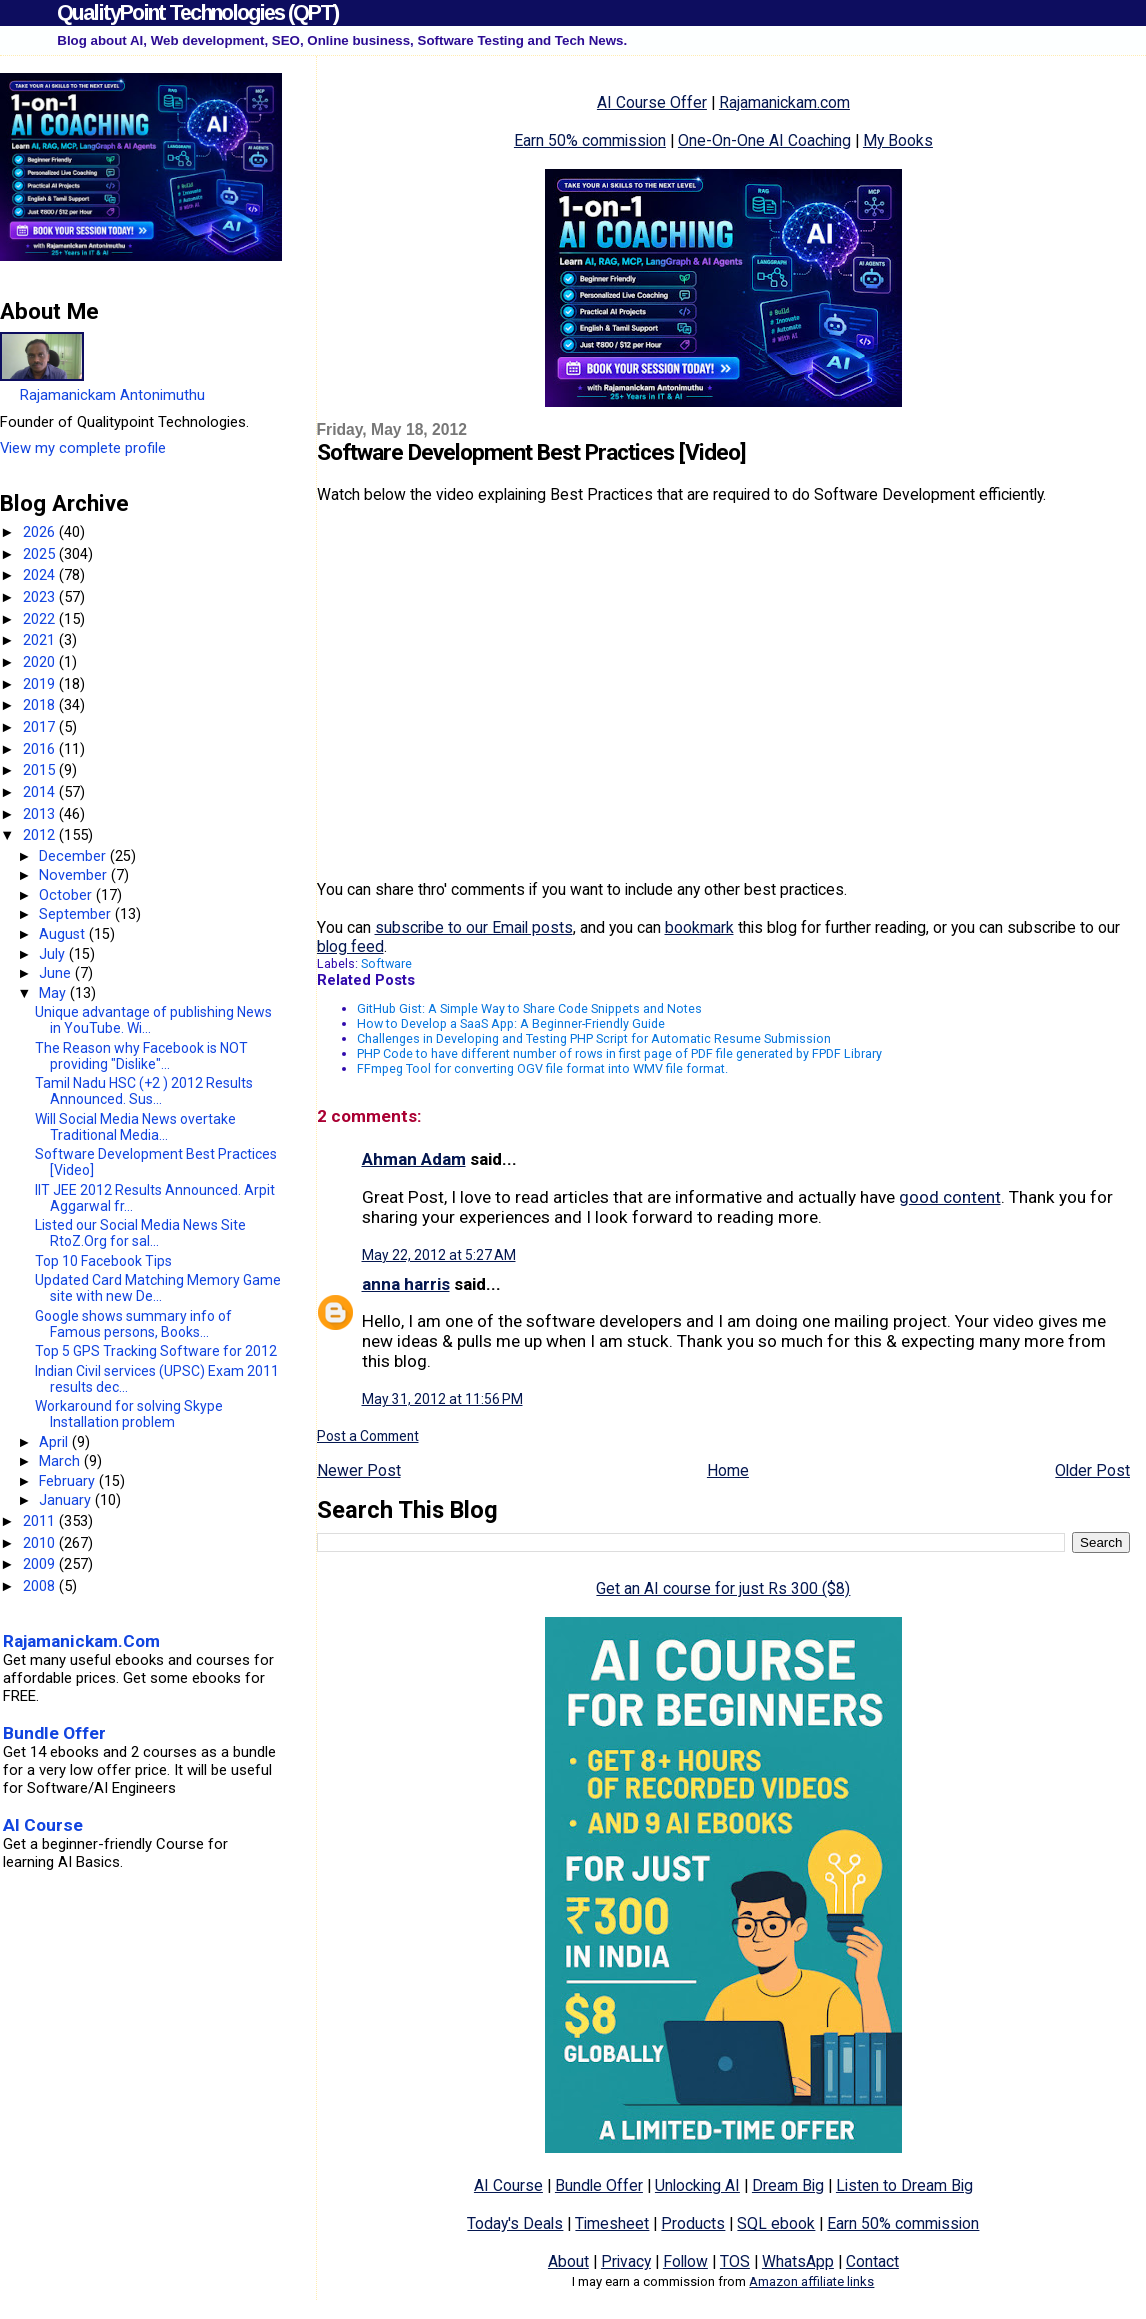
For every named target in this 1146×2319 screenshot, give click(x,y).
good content (950, 1197)
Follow (685, 2261)
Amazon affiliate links (811, 2281)
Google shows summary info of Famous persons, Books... (133, 1324)
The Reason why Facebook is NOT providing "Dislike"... (141, 1056)
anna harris (406, 1284)
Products (693, 2223)
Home (728, 1470)
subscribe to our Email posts (474, 927)
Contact (872, 2261)
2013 (41, 814)
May (54, 993)
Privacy (626, 2261)
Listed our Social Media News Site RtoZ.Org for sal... (140, 1233)
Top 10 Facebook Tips (103, 1261)
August (64, 934)
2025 (41, 554)
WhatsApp (798, 2261)
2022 (41, 619)
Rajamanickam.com (784, 102)
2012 (41, 835)
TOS (735, 2261)
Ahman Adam (414, 1159)
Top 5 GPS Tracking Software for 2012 (156, 1351)
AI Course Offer (652, 102)
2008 (41, 1586)
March (61, 1461)
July (54, 954)
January (67, 1500)
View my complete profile (83, 448)
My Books (898, 140)
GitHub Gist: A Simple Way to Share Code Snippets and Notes (529, 1008)
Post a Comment (368, 1436)
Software (386, 963)
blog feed (350, 946)
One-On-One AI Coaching (764, 140)
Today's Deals (515, 2223)
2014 (41, 792)
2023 (41, 597)
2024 (41, 575)
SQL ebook (776, 2223)
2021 (41, 640)
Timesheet (612, 2223)
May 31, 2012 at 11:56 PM (442, 1399)
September (77, 914)
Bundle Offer (599, 2185)
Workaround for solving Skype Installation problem (129, 1414)
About (568, 2261)
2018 (41, 705)
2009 (41, 1564)
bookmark (699, 927)
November (75, 875)
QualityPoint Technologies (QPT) (197, 12)
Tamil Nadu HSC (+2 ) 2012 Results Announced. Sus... (144, 1091)
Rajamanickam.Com (81, 1641)
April (55, 1442)
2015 (41, 770)
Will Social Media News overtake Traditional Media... (135, 1127)
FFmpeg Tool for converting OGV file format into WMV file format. (542, 1068)
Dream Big (788, 2185)
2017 (41, 727)
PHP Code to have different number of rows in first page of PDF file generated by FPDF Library (619, 1053)
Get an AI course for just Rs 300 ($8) (723, 1588)
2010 (41, 1543)
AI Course (508, 2185)
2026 (41, 532)
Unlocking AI (697, 2185)
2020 (41, 662)
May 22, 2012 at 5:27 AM (439, 1255)
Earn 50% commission (590, 140)
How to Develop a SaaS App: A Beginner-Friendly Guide (511, 1023)
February (69, 1481)
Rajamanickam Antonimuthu (112, 395)
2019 (41, 684)
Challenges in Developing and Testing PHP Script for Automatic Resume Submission (594, 1038)
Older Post (1092, 1470)
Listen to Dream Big (904, 2185)
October (67, 895)
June (57, 973)
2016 (41, 749)
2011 (41, 1521)
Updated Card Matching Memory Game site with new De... (158, 1288)
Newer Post (359, 1470)
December (74, 856)
